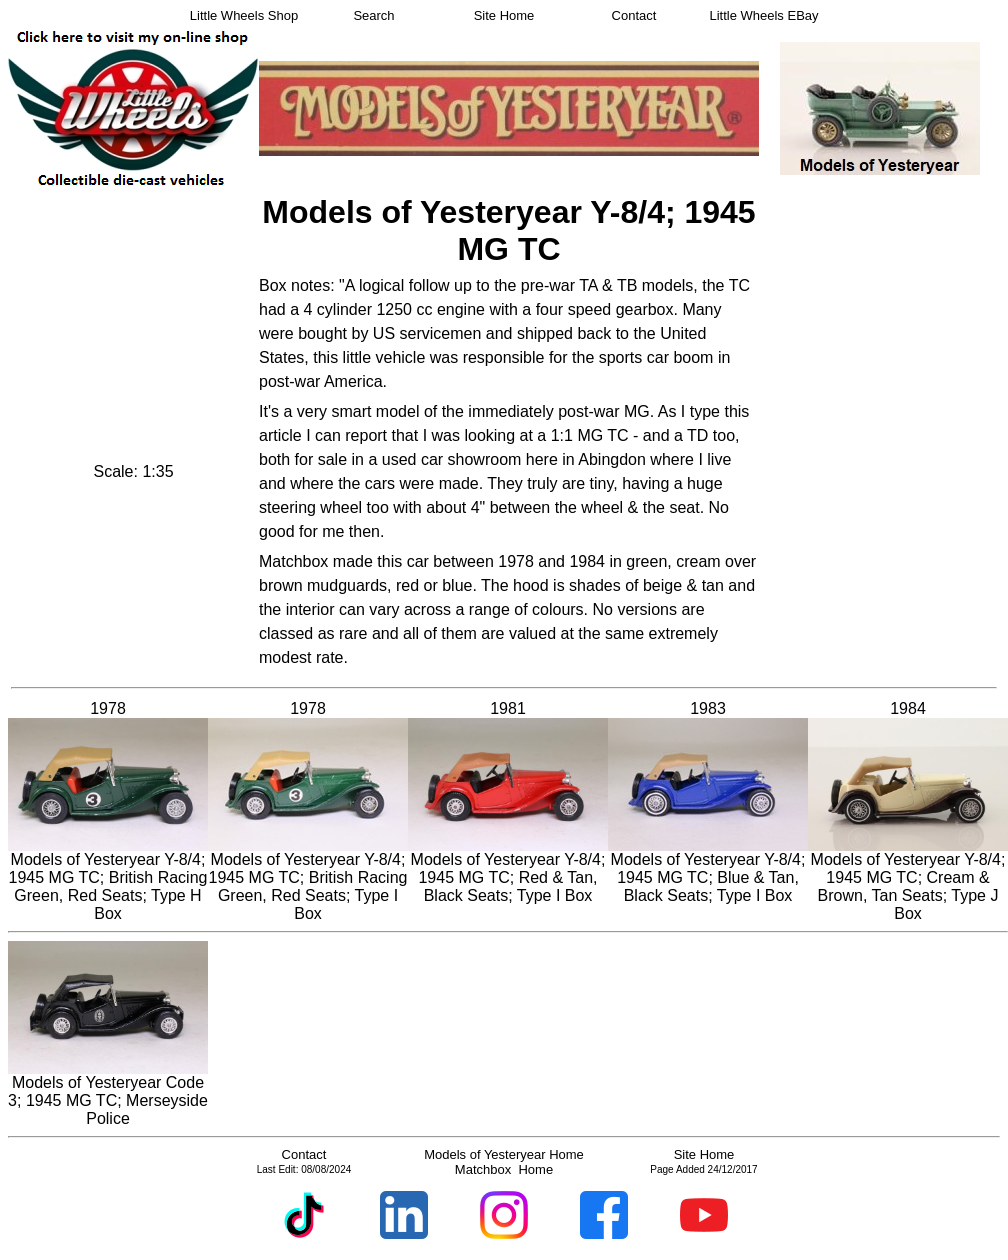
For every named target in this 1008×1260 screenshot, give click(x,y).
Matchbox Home (504, 1169)
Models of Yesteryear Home (504, 1154)
